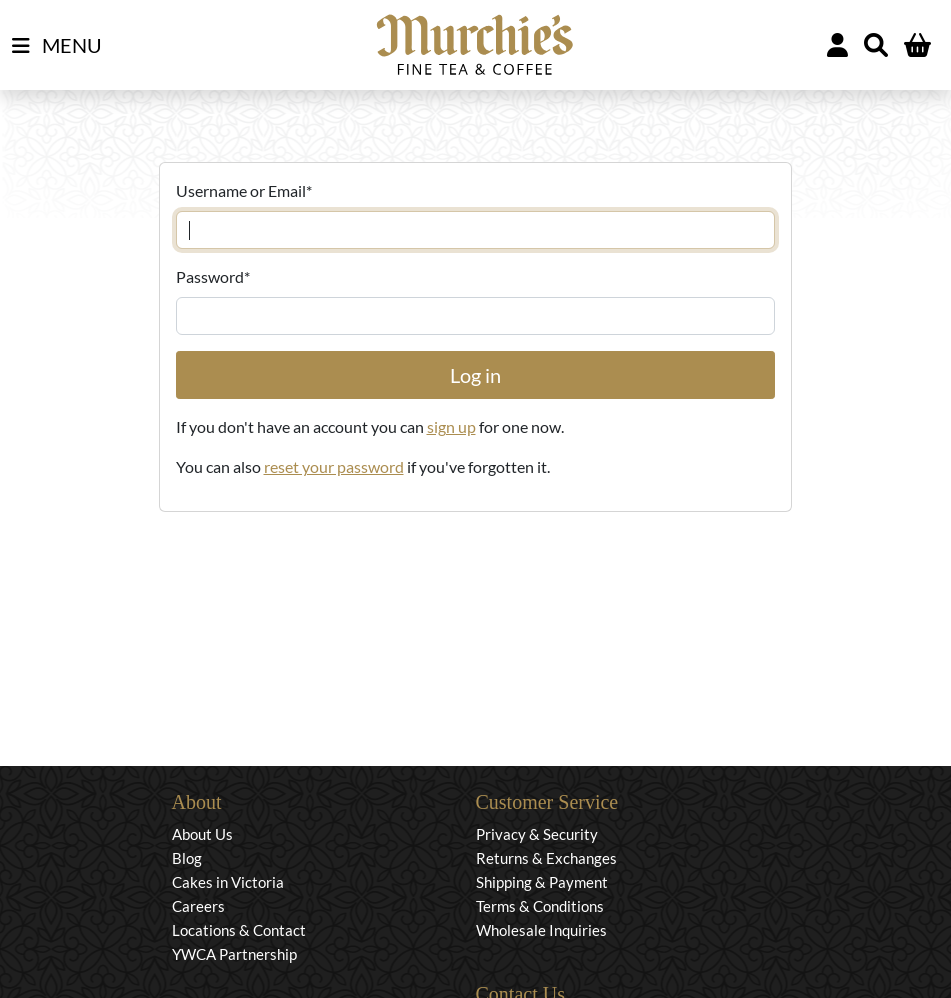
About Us (202, 834)
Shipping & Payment (542, 882)
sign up (451, 426)
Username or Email (244, 190)
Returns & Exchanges (546, 858)
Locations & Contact (239, 930)
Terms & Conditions (540, 906)
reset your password (334, 466)
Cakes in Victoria (228, 882)
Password (213, 276)
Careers (198, 906)
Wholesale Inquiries (541, 930)
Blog (187, 858)
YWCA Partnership (234, 954)
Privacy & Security (537, 834)
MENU (57, 46)
